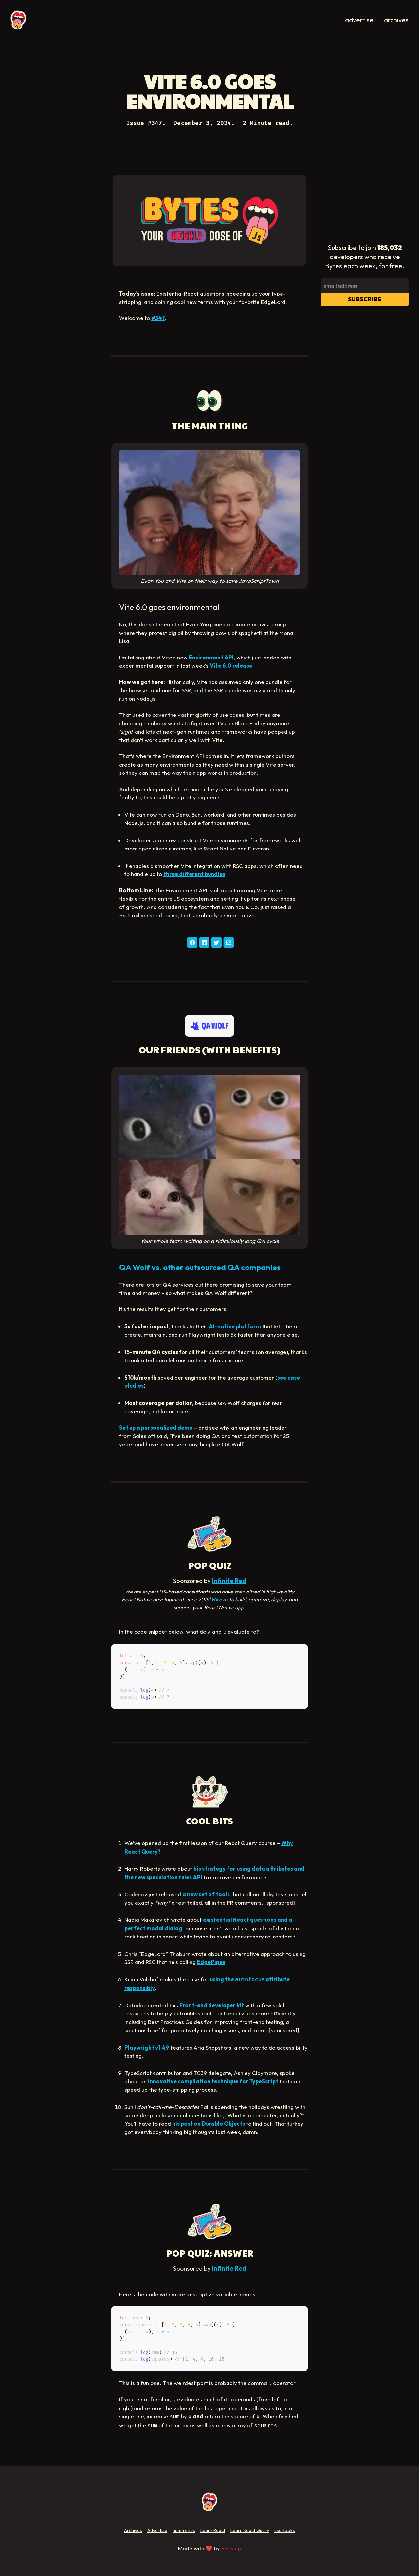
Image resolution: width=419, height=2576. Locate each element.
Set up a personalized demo (156, 1427)
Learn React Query (249, 2530)
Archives (133, 2530)
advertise (359, 20)
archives (396, 20)
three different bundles (194, 873)
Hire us (219, 1599)
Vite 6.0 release (231, 665)
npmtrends (184, 2530)
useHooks (284, 2530)
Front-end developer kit (211, 2005)
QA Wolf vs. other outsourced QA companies (200, 1267)
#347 (158, 318)
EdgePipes (211, 1961)
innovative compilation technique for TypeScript (213, 2081)
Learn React (212, 2530)
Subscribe (364, 299)
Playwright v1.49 (146, 2047)
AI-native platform (235, 1326)
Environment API (211, 657)
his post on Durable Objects (208, 2123)
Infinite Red (229, 1581)
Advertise (157, 2530)
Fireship (231, 2548)
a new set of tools (206, 1894)
